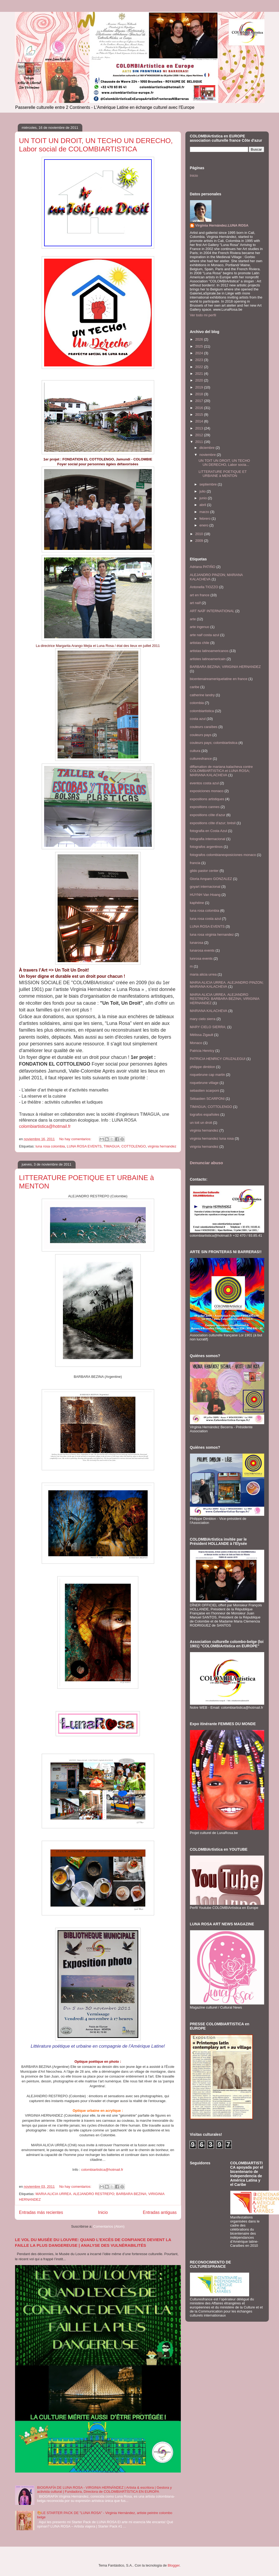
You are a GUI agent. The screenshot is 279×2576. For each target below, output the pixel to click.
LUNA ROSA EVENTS (84, 1146)
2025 (199, 346)
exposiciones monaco (207, 791)
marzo (204, 512)
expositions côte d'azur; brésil (213, 823)
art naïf (195, 603)
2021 (199, 374)
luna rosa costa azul (205, 919)
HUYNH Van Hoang (205, 895)
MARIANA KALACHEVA (208, 1011)
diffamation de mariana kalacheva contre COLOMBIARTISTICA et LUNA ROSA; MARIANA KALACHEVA (221, 771)
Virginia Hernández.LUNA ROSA (222, 225)
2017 (199, 401)
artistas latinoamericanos (209, 651)
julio (203, 491)
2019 (199, 387)
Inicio (103, 2212)
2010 (199, 534)
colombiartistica (202, 711)
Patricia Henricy (202, 1051)
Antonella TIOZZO (204, 587)
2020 (199, 380)
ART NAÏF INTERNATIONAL (212, 611)
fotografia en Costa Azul (208, 831)
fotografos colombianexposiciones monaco (223, 855)
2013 (199, 428)
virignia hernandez (204, 1147)
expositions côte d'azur (207, 815)
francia (195, 863)
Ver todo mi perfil (203, 315)
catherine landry (202, 695)
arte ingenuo (199, 627)
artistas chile (199, 643)
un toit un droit (201, 1123)
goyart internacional (205, 887)
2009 (199, 541)
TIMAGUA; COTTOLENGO (125, 1146)
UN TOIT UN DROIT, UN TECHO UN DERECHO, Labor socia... (224, 463)
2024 (199, 353)
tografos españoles (205, 1114)
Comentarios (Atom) (109, 2226)
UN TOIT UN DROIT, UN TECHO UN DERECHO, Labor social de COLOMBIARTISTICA (96, 145)
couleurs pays (200, 735)
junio (203, 498)
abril (203, 505)
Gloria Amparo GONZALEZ (211, 879)
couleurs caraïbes (204, 727)
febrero (205, 518)
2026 (199, 339)
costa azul (198, 719)
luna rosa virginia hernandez (212, 934)
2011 (199, 442)
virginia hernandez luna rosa (212, 1138)
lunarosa (196, 943)
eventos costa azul (204, 783)
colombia (197, 703)
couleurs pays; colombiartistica (214, 743)
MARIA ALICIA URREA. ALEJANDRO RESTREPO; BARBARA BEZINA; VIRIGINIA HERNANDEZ (224, 999)
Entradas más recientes (41, 2212)
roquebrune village (204, 1083)
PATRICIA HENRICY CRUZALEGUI (218, 1059)
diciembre (207, 448)
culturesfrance (201, 759)
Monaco (196, 1043)
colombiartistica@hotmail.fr (45, 1126)
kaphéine (197, 903)
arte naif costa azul (204, 635)
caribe (194, 687)
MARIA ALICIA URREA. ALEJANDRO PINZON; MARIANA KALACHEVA (227, 984)
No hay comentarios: (75, 1139)
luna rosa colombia (50, 1146)
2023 (199, 360)
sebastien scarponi (204, 1090)
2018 (199, 394)
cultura (195, 751)
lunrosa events (201, 958)
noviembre (208, 455)
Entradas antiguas (160, 2212)
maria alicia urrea (203, 974)
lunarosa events (202, 950)
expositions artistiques (207, 799)
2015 (199, 414)
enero (204, 525)
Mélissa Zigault (201, 1035)
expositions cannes (205, 807)
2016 (199, 408)
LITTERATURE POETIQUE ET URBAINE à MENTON (223, 474)
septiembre (208, 484)
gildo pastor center (204, 871)
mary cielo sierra (203, 1019)
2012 (199, 435)
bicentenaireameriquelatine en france (219, 679)
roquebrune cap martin (207, 1075)
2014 (199, 421)
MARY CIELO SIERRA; (208, 1027)
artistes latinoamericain (208, 659)
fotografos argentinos (206, 847)
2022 (199, 367)
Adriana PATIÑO (203, 567)
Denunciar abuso (206, 1162)
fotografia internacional (207, 839)
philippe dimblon (202, 1067)
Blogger (173, 2565)
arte (193, 619)
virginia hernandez (162, 1146)
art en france (200, 595)
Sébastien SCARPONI (207, 1099)
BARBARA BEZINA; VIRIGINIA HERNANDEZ (225, 667)
